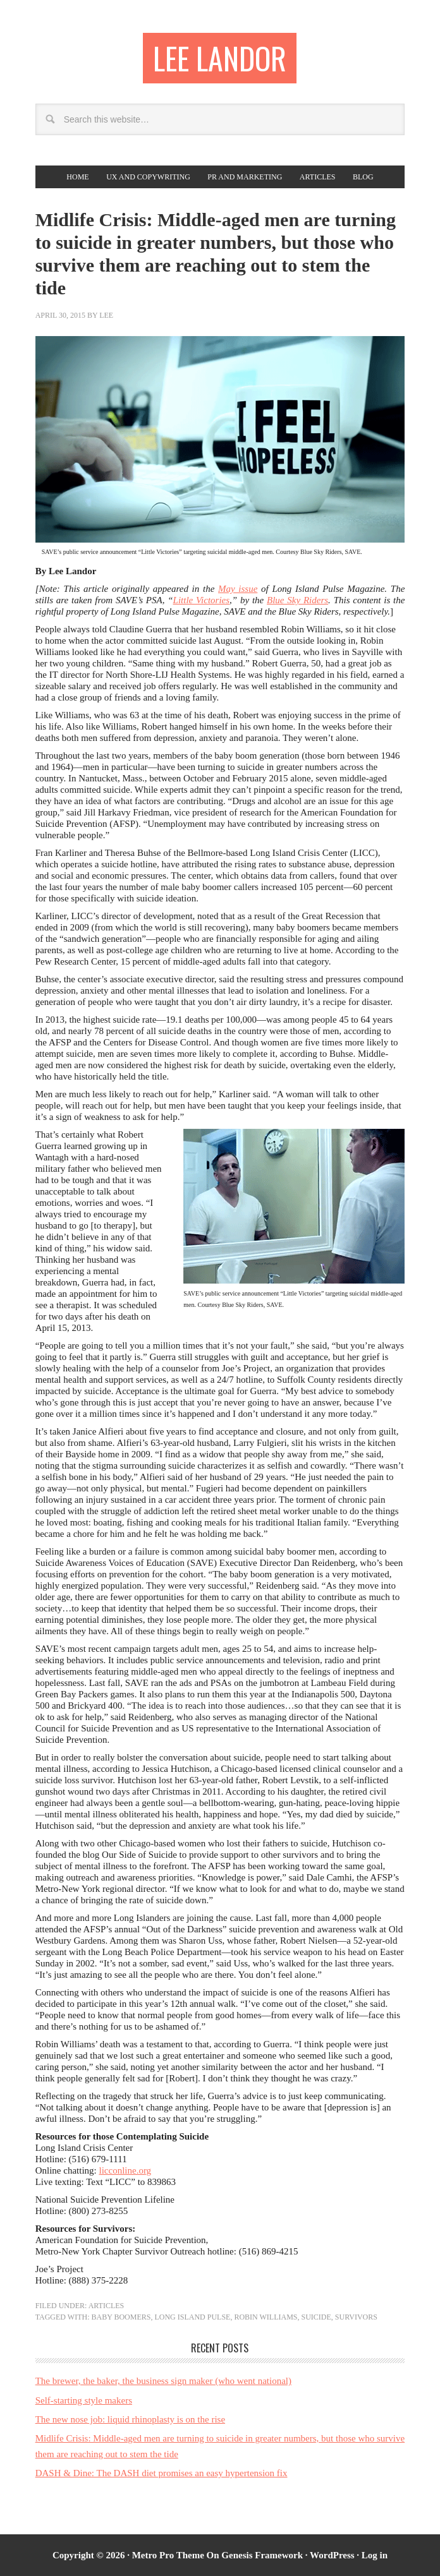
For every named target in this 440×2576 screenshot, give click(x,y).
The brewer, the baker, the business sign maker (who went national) (163, 2381)
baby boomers (120, 2317)
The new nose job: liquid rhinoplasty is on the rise (130, 2419)
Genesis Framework (262, 2555)
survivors (356, 2317)
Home (77, 176)
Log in (375, 2555)
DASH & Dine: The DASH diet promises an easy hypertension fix (161, 2473)
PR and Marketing (244, 176)
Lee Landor (219, 57)
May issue (237, 589)
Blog (363, 176)
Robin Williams (265, 2317)
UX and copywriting (148, 176)
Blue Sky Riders (297, 600)
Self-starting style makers (83, 2400)
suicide (316, 2317)
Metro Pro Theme (168, 2555)
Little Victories (201, 600)
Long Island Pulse (192, 2317)
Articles (318, 176)
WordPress (332, 2555)
